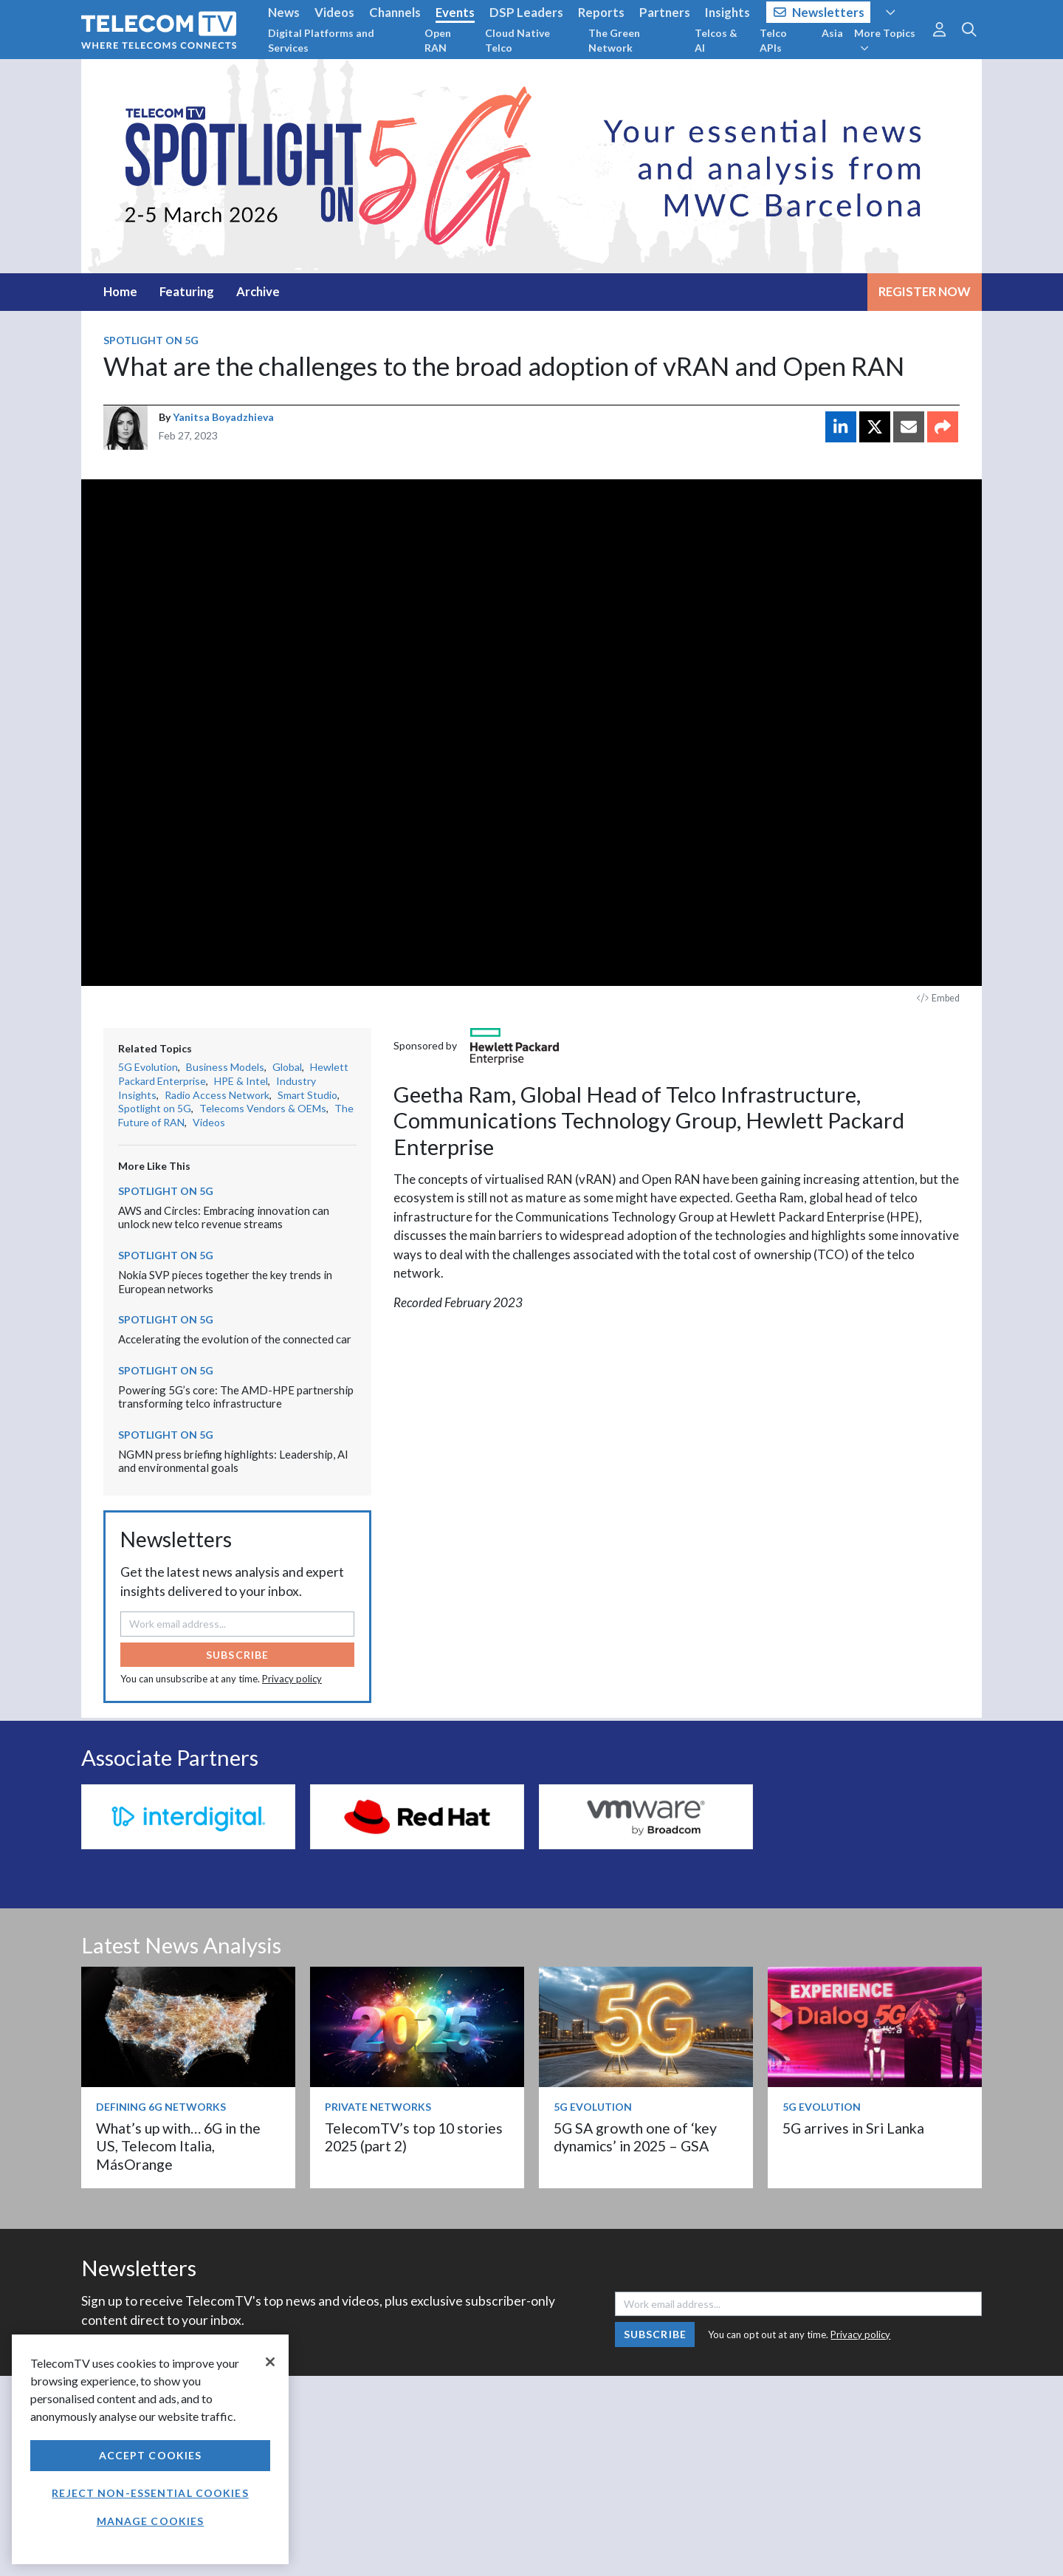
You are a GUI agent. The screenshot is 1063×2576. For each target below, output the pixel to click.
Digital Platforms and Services (321, 40)
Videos (334, 12)
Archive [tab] (258, 291)
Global (287, 1067)
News (284, 12)
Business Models (225, 1067)
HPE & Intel (241, 1081)
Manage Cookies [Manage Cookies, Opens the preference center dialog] (150, 2521)
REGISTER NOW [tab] (924, 291)
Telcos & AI (716, 40)
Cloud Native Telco (517, 40)
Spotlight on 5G (151, 340)
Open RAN (437, 40)
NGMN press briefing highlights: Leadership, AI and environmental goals (233, 1461)
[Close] (270, 2362)
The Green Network (614, 40)
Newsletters (819, 12)
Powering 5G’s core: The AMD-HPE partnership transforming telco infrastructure (236, 1397)
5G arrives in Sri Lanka (853, 2128)
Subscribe (237, 1654)
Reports (601, 12)
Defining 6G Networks (161, 2106)
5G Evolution (148, 1067)
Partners (664, 12)
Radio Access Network (217, 1095)
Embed (938, 998)
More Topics (884, 40)
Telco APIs (773, 40)
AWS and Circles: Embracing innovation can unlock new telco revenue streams (223, 1217)
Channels (395, 12)
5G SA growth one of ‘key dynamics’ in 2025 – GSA (635, 2137)
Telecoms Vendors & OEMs (262, 1108)
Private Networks (378, 2106)
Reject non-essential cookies (150, 2493)
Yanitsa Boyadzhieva (223, 417)
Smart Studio (307, 1095)
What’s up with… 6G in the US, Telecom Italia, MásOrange (178, 2146)
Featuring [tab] (186, 291)
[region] (150, 2449)
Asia (832, 33)
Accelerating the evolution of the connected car (234, 1339)
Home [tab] (120, 291)
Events (455, 12)
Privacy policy (292, 1679)
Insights (727, 12)
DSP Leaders (526, 12)
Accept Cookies (150, 2455)
